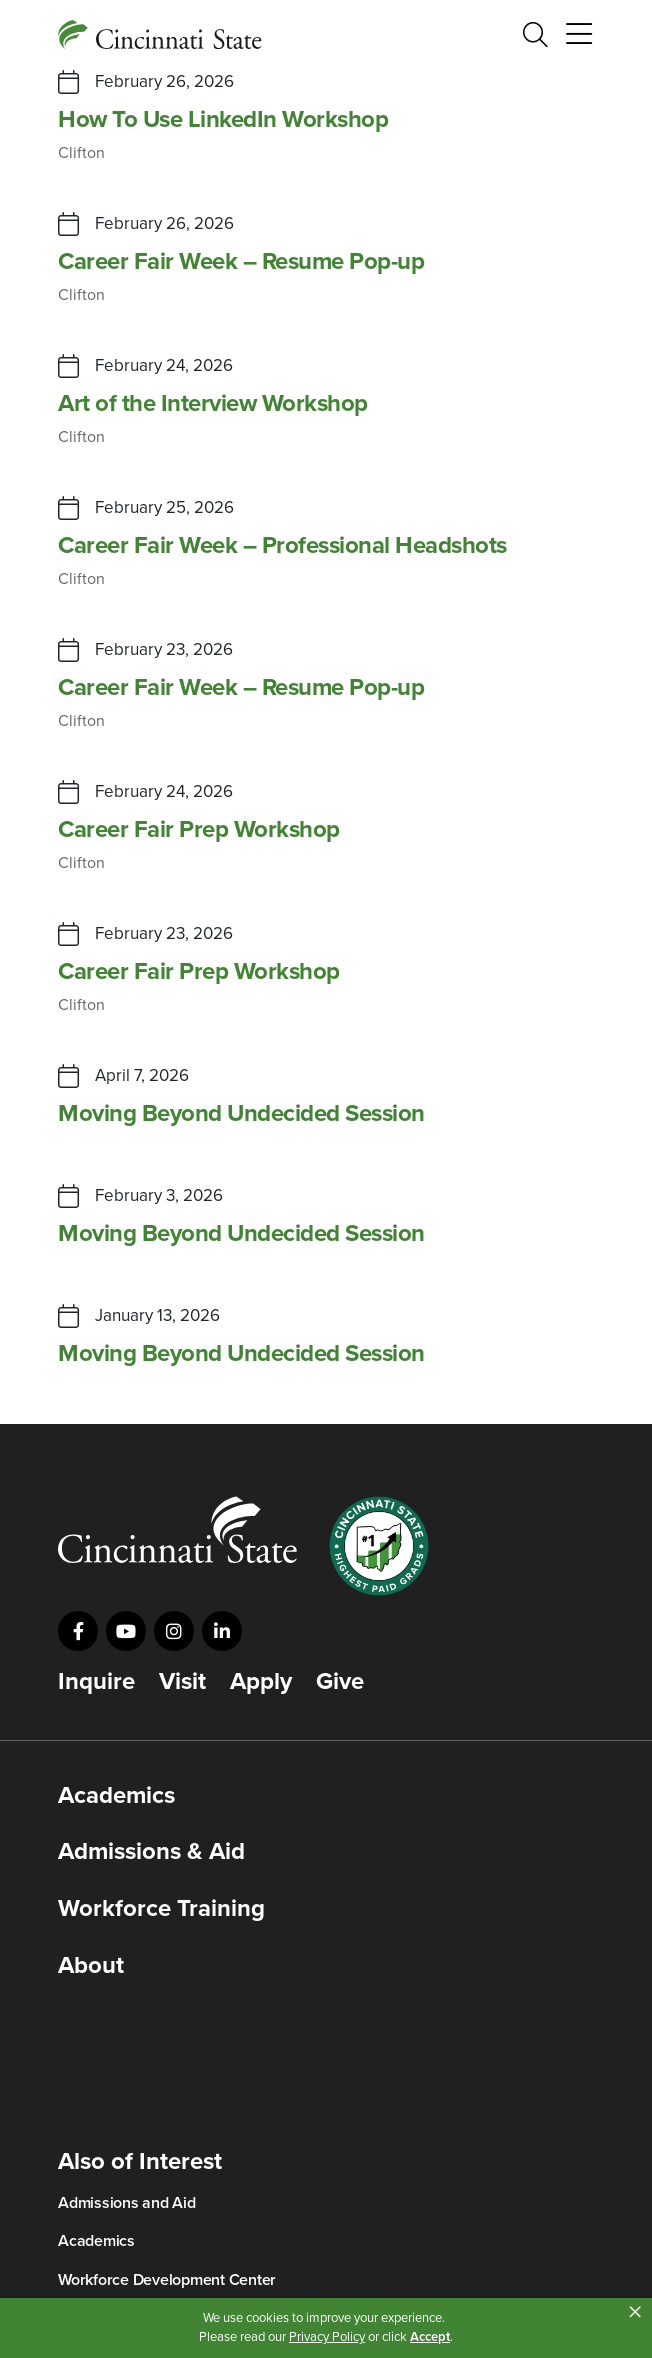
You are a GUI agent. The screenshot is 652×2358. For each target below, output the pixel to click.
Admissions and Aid (127, 2203)
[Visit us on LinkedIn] (222, 1631)
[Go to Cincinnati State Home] (177, 1529)
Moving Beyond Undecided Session (241, 1114)
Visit (182, 1682)
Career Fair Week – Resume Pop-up (241, 262)
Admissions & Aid (151, 1852)
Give (340, 1682)
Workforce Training (161, 1909)
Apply (261, 1682)
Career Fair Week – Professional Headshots (282, 546)
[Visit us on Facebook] (78, 1631)
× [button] (635, 2312)
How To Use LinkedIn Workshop (223, 120)
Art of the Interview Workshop (213, 404)
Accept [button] (430, 2337)
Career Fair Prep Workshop (199, 830)
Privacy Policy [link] (327, 2337)
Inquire (96, 1682)
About (91, 1966)
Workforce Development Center (167, 2280)
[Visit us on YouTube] (126, 1631)
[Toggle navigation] (579, 35)
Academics (116, 1796)
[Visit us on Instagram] (174, 1631)
